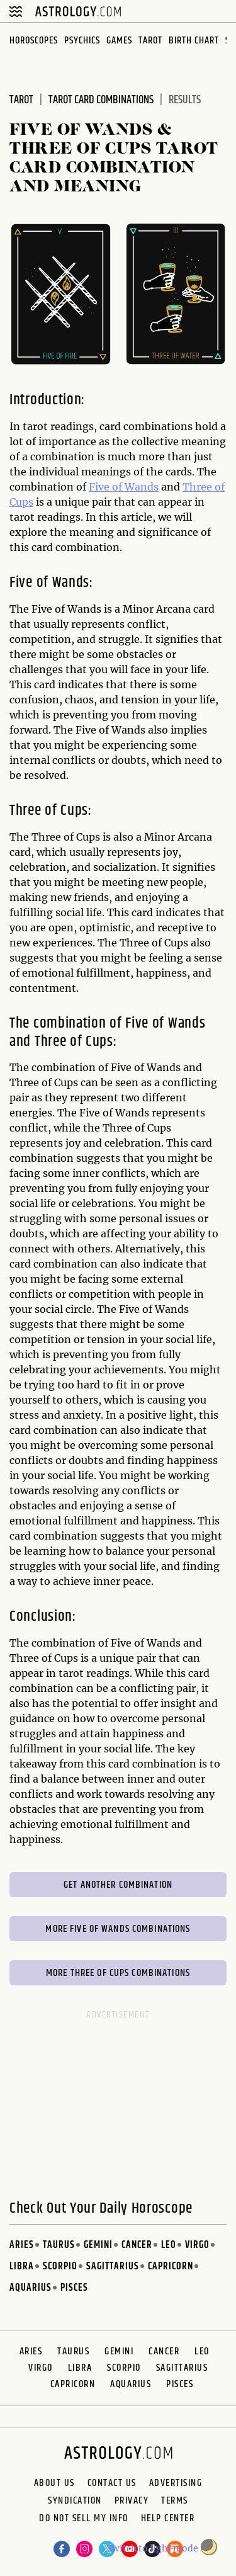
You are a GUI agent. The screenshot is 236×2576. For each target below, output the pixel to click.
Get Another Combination (118, 1885)
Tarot (150, 40)
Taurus (59, 2245)
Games (119, 40)
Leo (168, 2245)
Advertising (176, 2483)
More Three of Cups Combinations (118, 1973)
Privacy (132, 2501)
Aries (21, 2245)
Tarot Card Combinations (101, 100)
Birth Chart (194, 40)
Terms (174, 2501)
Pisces (74, 2288)
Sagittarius (112, 2266)
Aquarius (30, 2288)
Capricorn (170, 2266)
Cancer (136, 2245)
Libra (21, 2266)
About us (54, 2483)
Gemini (98, 2245)
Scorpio (60, 2266)
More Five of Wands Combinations (117, 1929)
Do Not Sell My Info (83, 2519)
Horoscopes (33, 40)
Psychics (82, 40)
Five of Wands (124, 486)
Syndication (75, 2501)
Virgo (197, 2245)
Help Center (168, 2519)
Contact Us (112, 2483)
